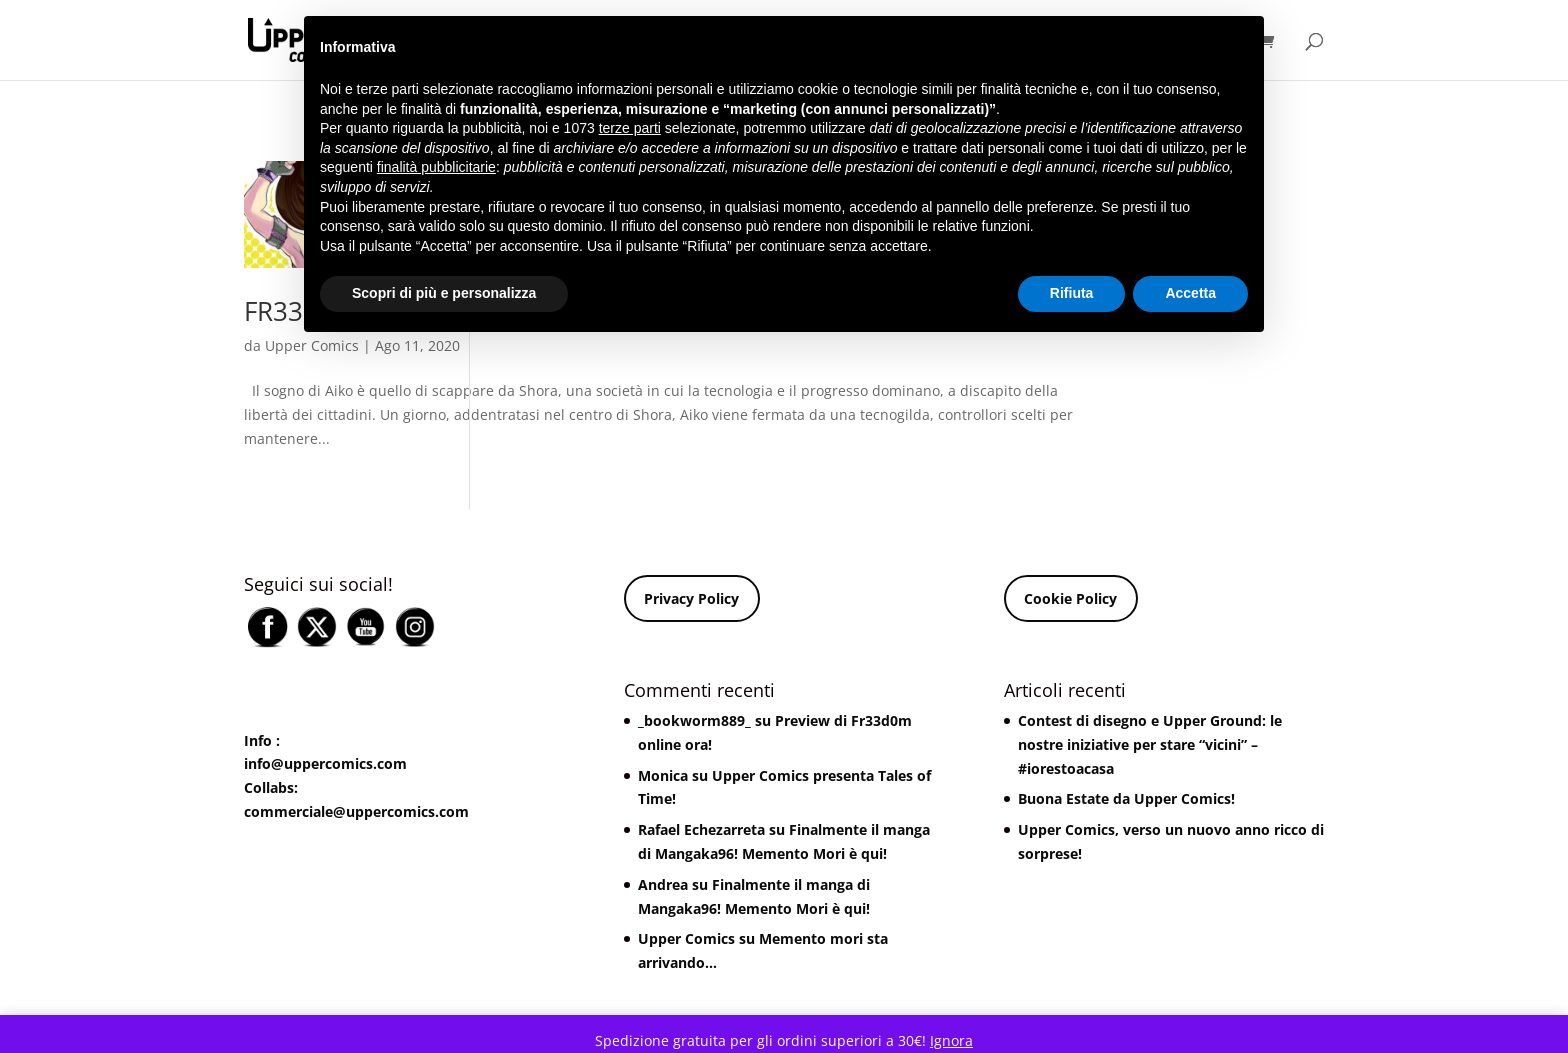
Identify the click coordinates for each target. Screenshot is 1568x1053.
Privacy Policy (691, 598)
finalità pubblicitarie (436, 167)
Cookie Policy (1070, 598)
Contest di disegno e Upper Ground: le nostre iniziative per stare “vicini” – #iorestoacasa (1150, 744)
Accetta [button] (1190, 293)
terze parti (630, 128)
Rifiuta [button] (1072, 293)
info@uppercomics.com (325, 763)
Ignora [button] (951, 1040)
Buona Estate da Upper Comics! (1126, 798)
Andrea (663, 884)
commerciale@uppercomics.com (356, 811)
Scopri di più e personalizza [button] (444, 293)
